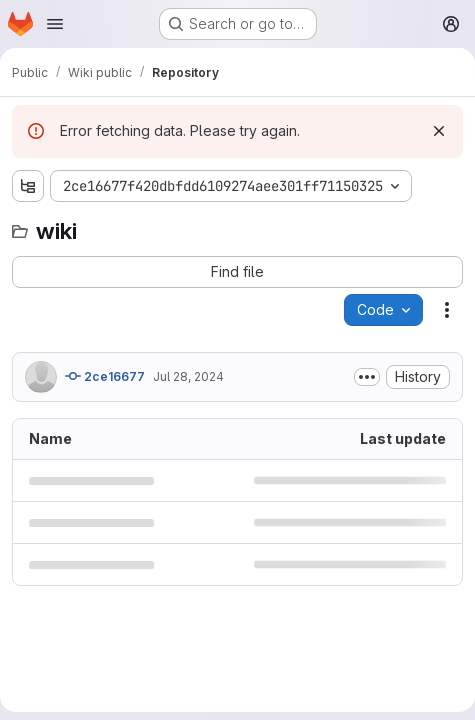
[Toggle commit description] (367, 377)
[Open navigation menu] (55, 24)
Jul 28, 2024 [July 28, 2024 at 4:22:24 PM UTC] (188, 376)
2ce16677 (105, 376)
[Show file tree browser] (28, 186)
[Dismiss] (439, 131)
